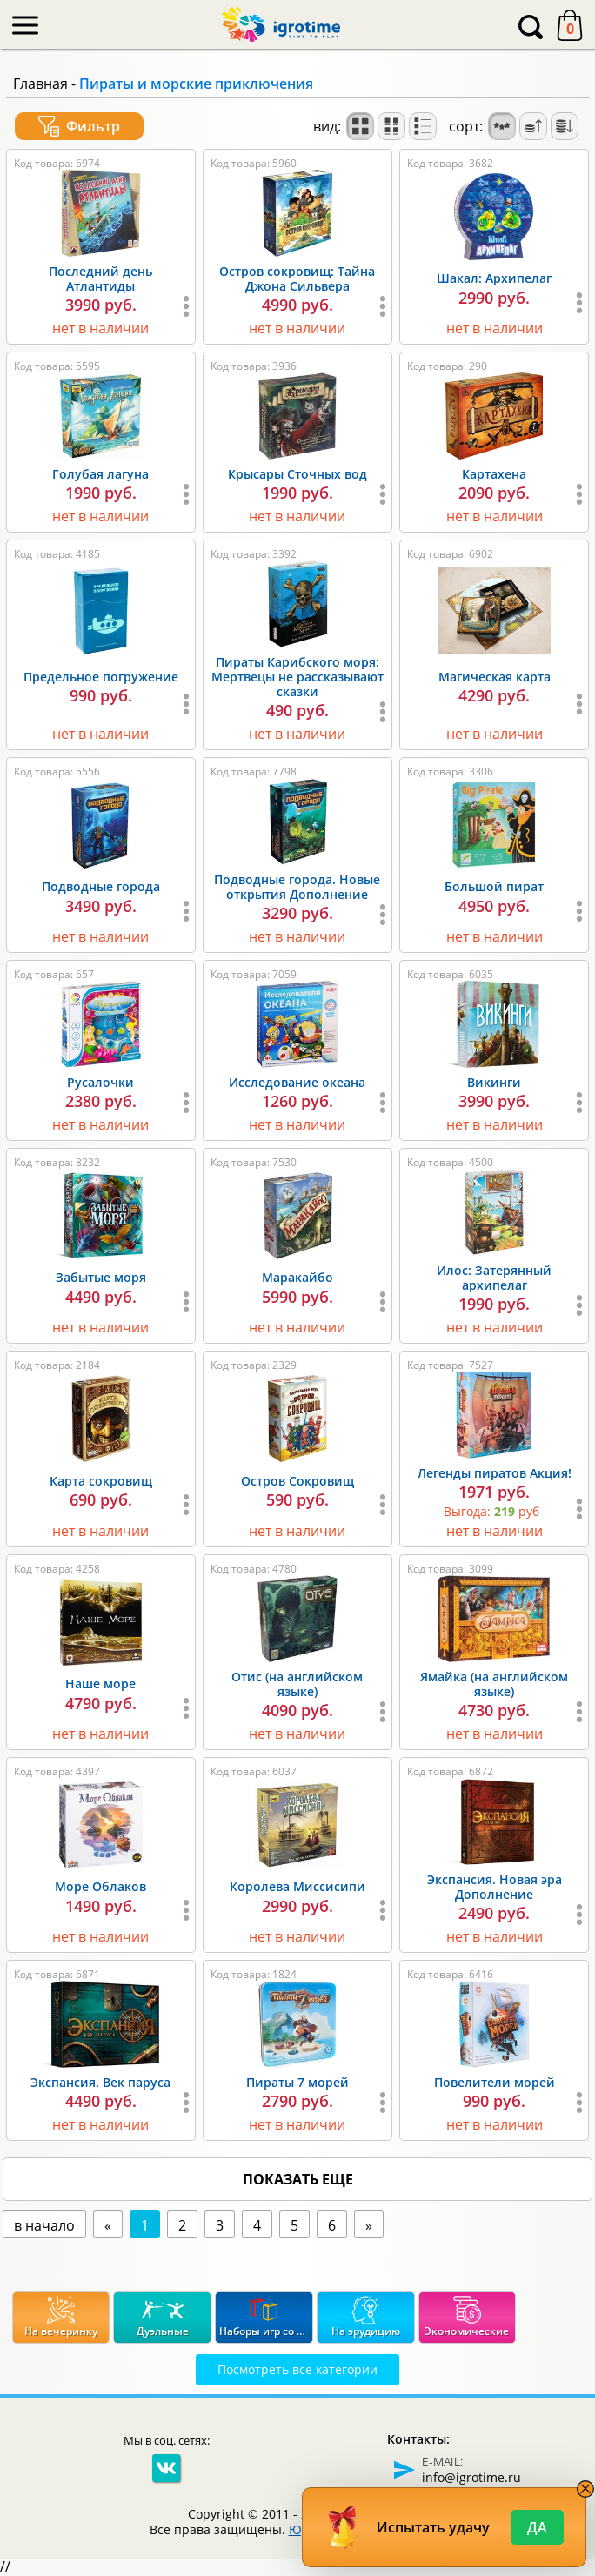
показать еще (298, 2179)
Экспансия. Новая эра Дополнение (494, 1887)
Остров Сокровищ (297, 1480)
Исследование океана (297, 1082)
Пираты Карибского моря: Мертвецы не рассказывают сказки (297, 676)
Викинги (494, 1082)
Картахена (494, 473)
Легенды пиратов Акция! (495, 1473)
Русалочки (100, 1082)
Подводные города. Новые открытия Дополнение (297, 887)
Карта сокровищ (101, 1480)
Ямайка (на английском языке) (494, 1684)
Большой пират (494, 886)
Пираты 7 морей (297, 2082)
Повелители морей (494, 2082)
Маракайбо (297, 1277)
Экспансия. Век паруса (100, 2082)
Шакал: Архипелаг (494, 278)
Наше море (100, 1683)
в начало (44, 2225)
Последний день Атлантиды (100, 278)
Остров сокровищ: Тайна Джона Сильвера (297, 278)
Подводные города (101, 886)
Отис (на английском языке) (297, 1684)
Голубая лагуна (100, 473)
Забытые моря (101, 1277)
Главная (40, 83)
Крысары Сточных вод (297, 473)
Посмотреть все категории (297, 2369)
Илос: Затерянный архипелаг (494, 1277)
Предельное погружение (100, 676)
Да (537, 2527)
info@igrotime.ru (471, 2477)
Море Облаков (100, 1886)
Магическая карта (494, 676)
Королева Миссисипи (297, 1886)
